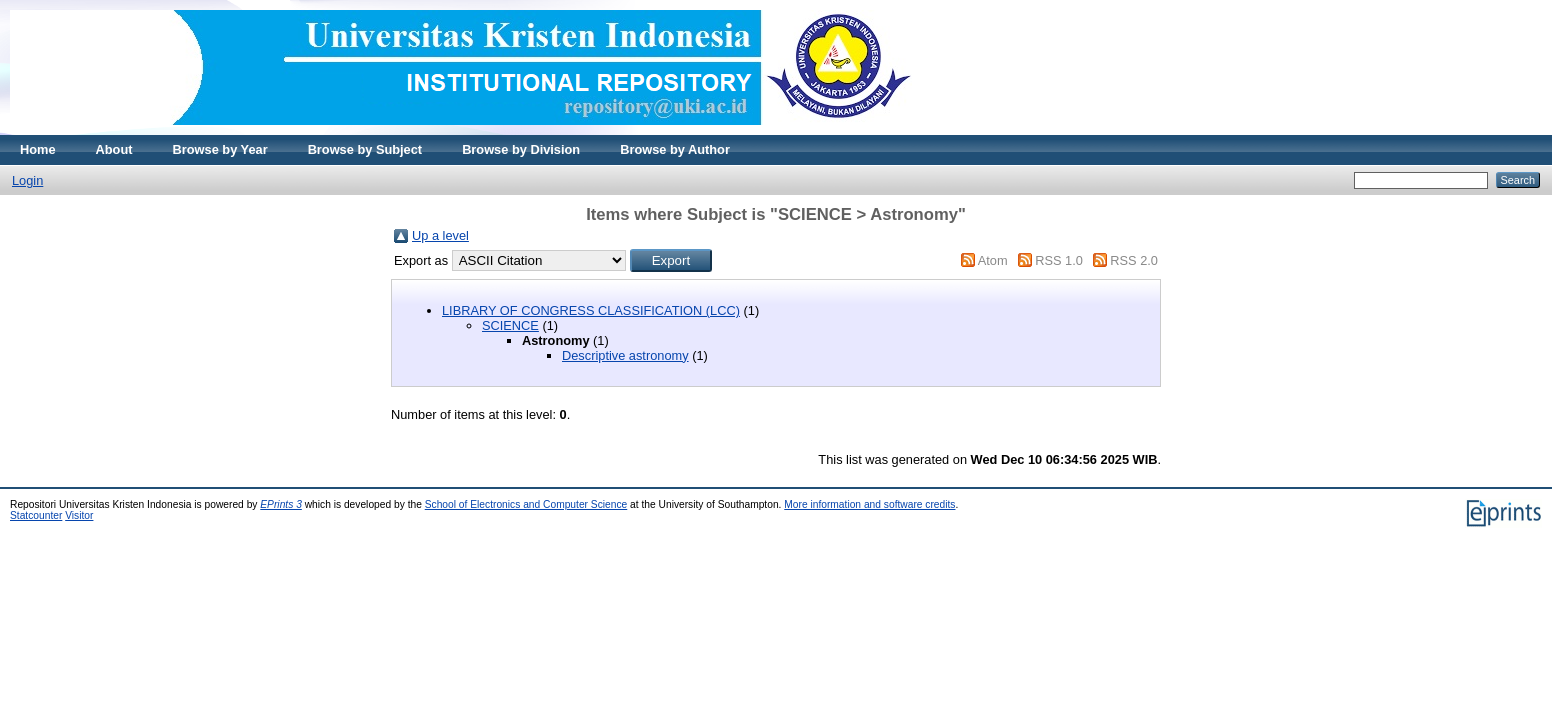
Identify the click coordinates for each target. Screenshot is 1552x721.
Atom (993, 260)
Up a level (440, 235)
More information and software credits (869, 504)
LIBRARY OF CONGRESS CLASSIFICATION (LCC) (591, 310)
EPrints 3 (281, 504)
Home (38, 149)
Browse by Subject (365, 149)
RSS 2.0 (1134, 260)
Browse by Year (220, 149)
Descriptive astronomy (625, 355)
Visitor (79, 515)
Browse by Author (675, 149)
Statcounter (36, 515)
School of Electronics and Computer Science (526, 504)
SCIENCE (510, 325)
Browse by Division (521, 149)
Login (27, 180)
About (114, 149)
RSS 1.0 (1059, 260)
